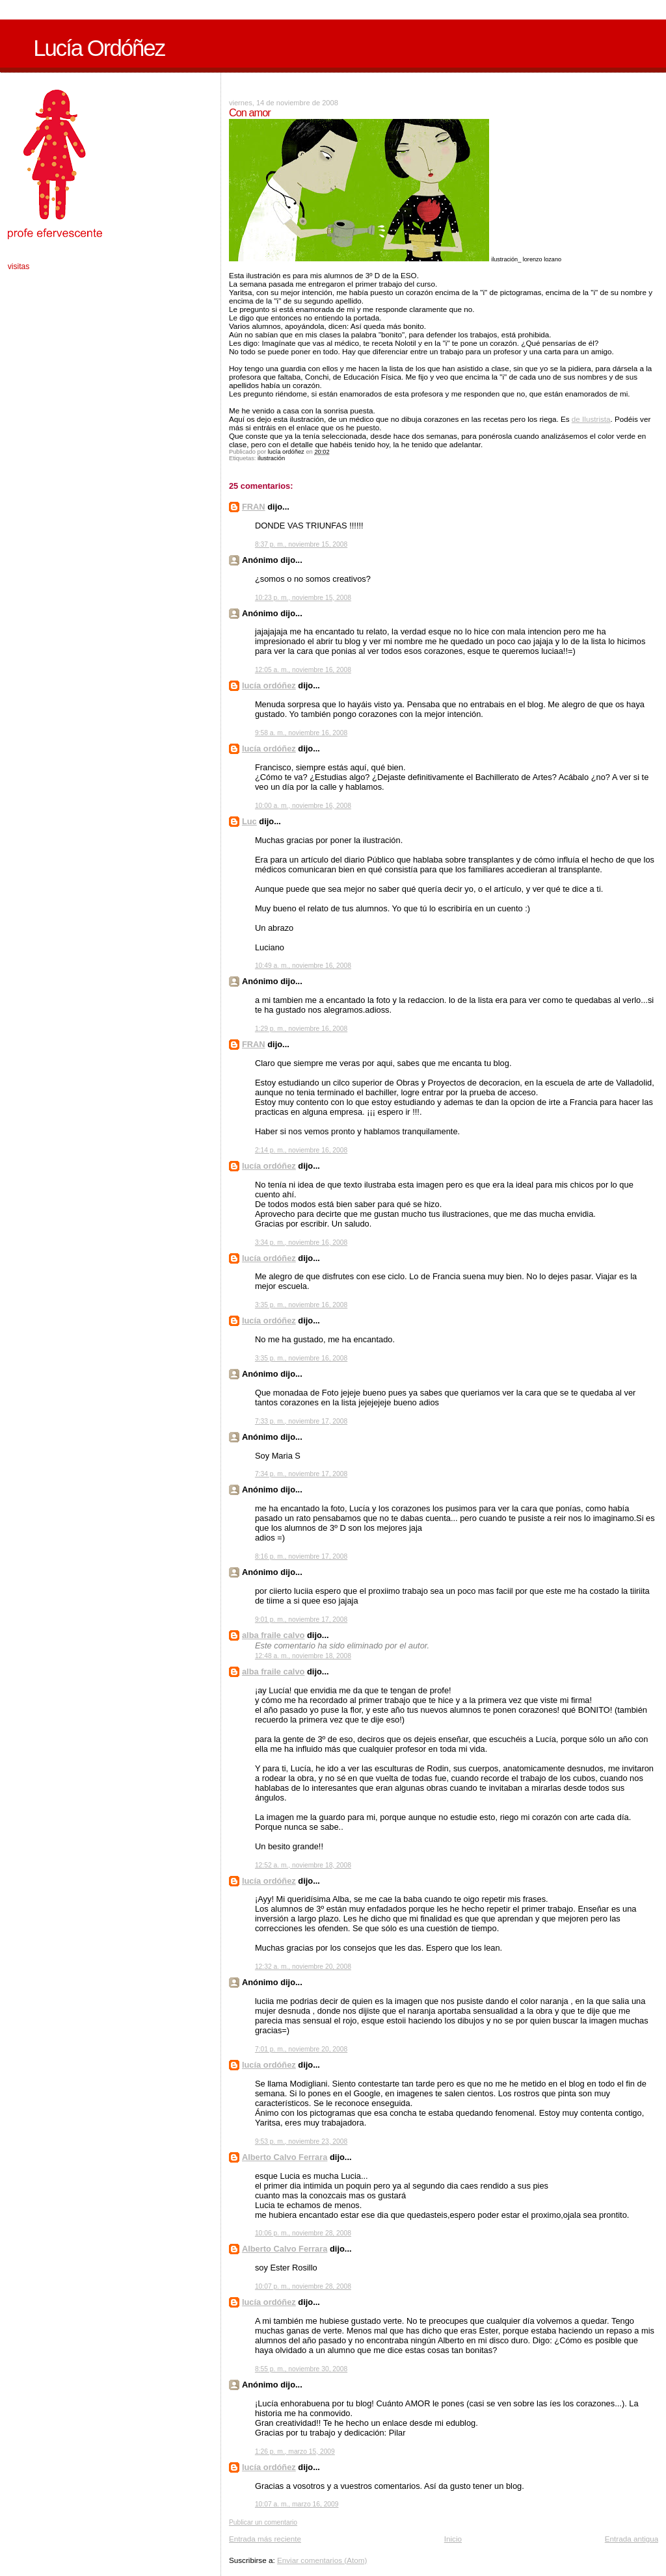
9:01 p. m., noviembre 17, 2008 (301, 1619)
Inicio (453, 2538)
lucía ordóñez (269, 685)
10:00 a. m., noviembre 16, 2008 (303, 805)
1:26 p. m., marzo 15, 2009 (295, 2451)
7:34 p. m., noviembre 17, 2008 (301, 1473)
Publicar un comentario (263, 2522)
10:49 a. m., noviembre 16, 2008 (303, 965)
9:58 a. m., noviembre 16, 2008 (301, 732)
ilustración (271, 458)
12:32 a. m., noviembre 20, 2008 (303, 1966)
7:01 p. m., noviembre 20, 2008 (301, 2049)
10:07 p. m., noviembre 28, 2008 (303, 2286)
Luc (249, 821)
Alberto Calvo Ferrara (285, 2157)
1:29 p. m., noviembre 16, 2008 (301, 1028)
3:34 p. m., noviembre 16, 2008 (301, 1242)
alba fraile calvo (273, 1635)
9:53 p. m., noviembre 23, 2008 (301, 2141)
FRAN (253, 507)
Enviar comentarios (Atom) (322, 2560)
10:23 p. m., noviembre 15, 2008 (303, 597)
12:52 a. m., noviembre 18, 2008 (303, 1865)
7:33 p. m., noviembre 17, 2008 (301, 1421)
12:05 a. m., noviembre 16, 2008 (303, 669)
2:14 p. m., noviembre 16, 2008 (301, 1150)
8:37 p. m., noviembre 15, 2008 (301, 544)
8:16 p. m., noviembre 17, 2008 (301, 1556)
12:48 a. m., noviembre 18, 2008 (303, 1655)
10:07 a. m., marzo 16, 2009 (297, 2504)
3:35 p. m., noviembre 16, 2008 (301, 1304)
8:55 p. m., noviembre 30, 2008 (301, 2369)
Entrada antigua (632, 2538)
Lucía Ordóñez (99, 48)
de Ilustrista (591, 419)
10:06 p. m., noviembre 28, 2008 (303, 2233)
